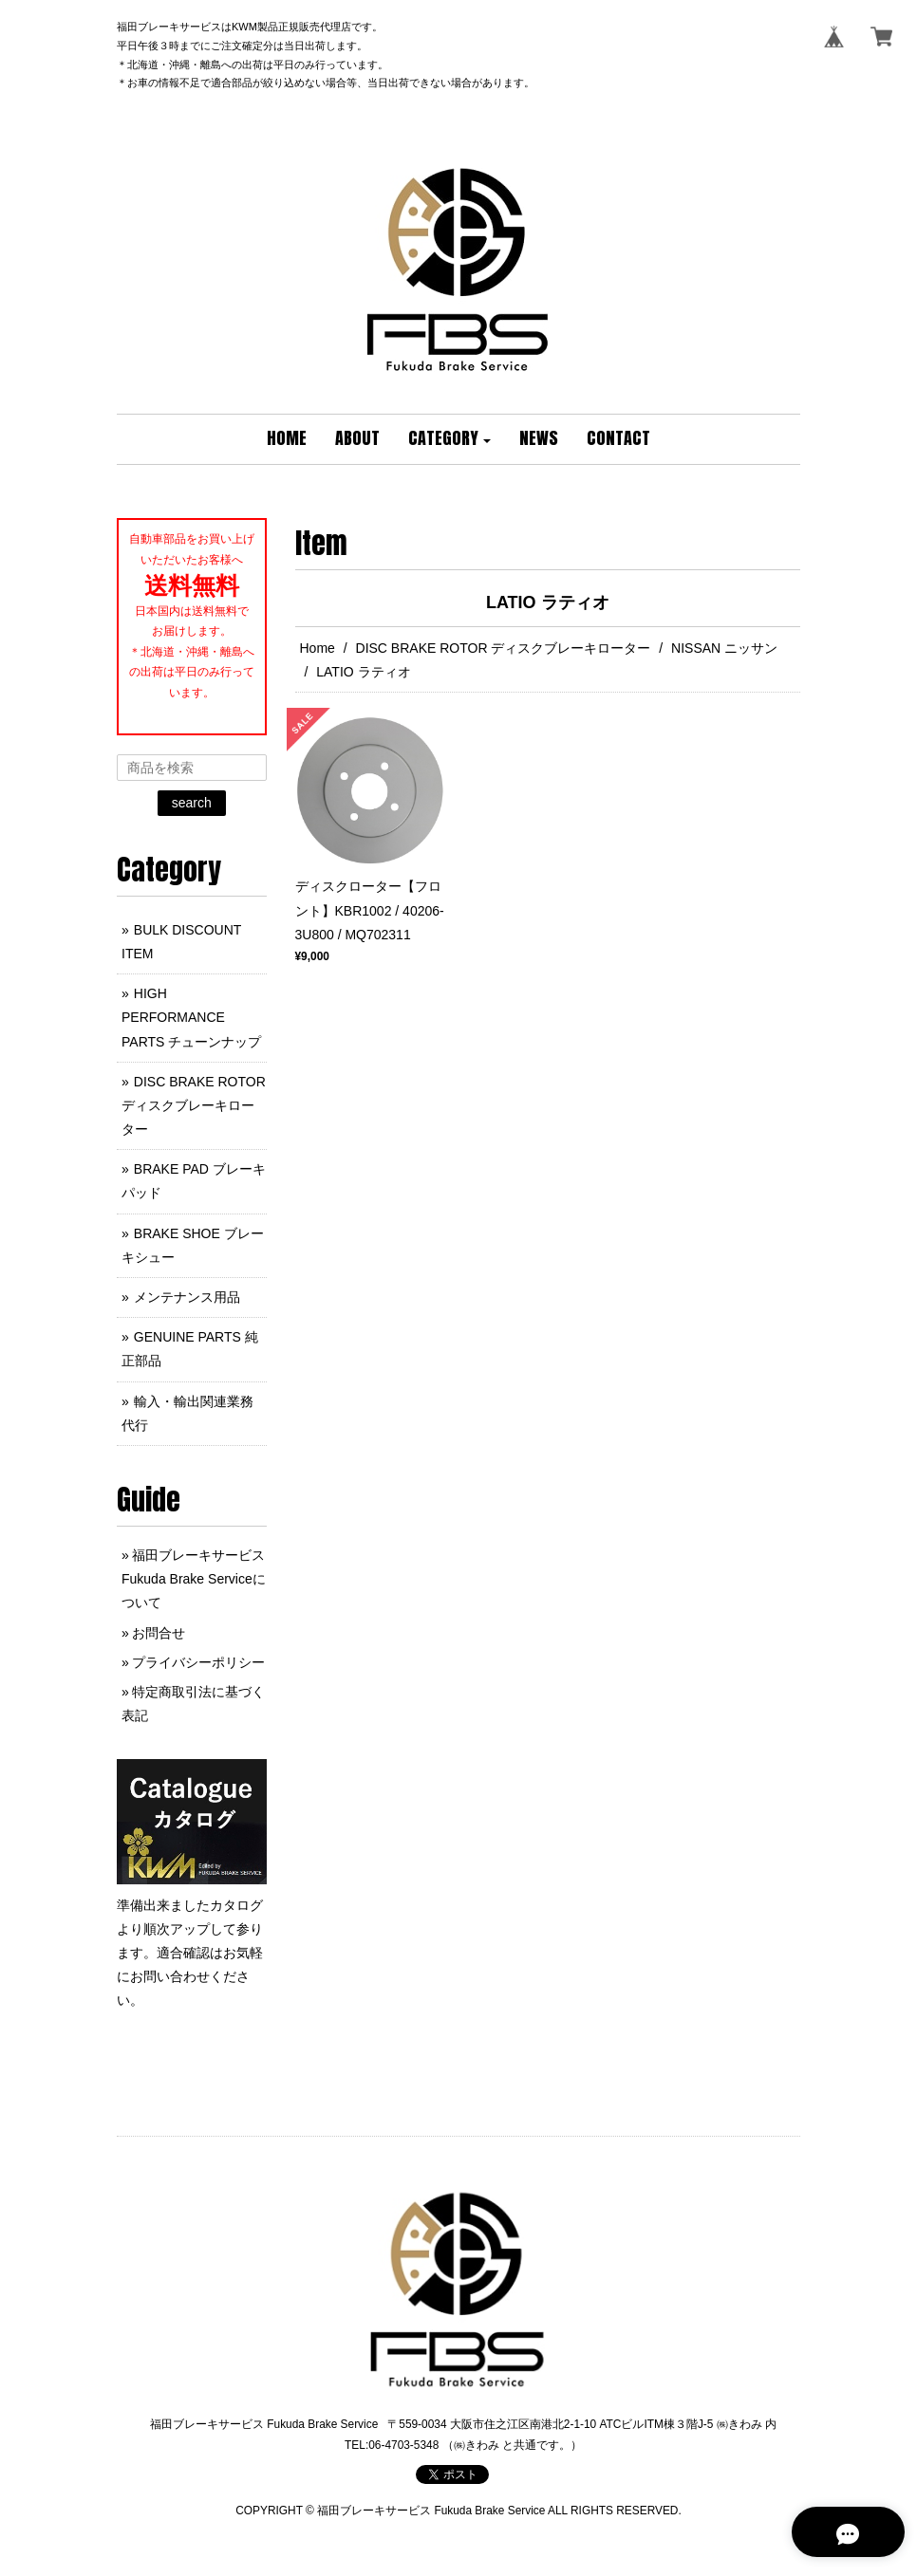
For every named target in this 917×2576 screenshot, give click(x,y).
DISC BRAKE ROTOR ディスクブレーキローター (503, 648)
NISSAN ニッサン (724, 648)
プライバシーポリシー (198, 1662)
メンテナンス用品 (187, 1297)
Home (317, 648)
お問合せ (158, 1632)
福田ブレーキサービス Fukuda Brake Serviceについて (194, 1578)
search (192, 802)
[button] (450, 439)
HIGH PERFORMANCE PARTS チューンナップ (191, 1017)
